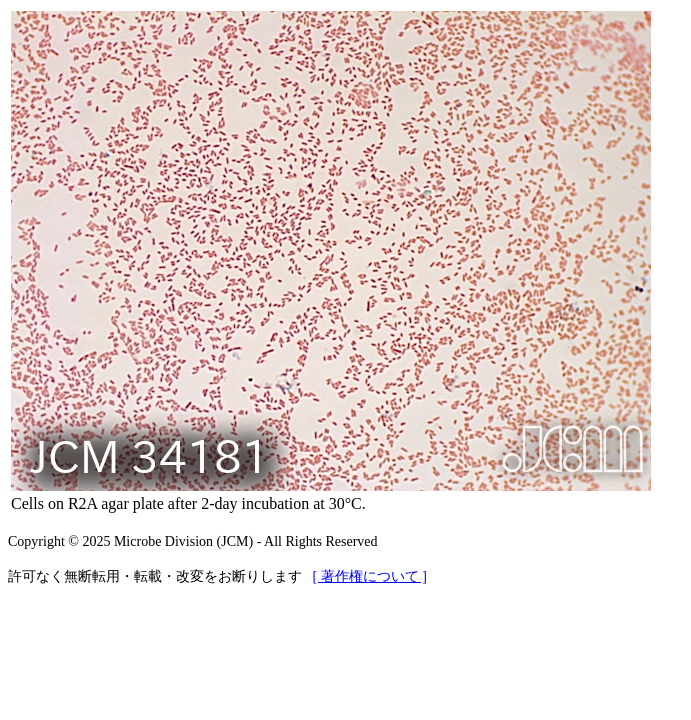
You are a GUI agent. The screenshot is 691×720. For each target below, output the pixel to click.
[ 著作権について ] (370, 576)
